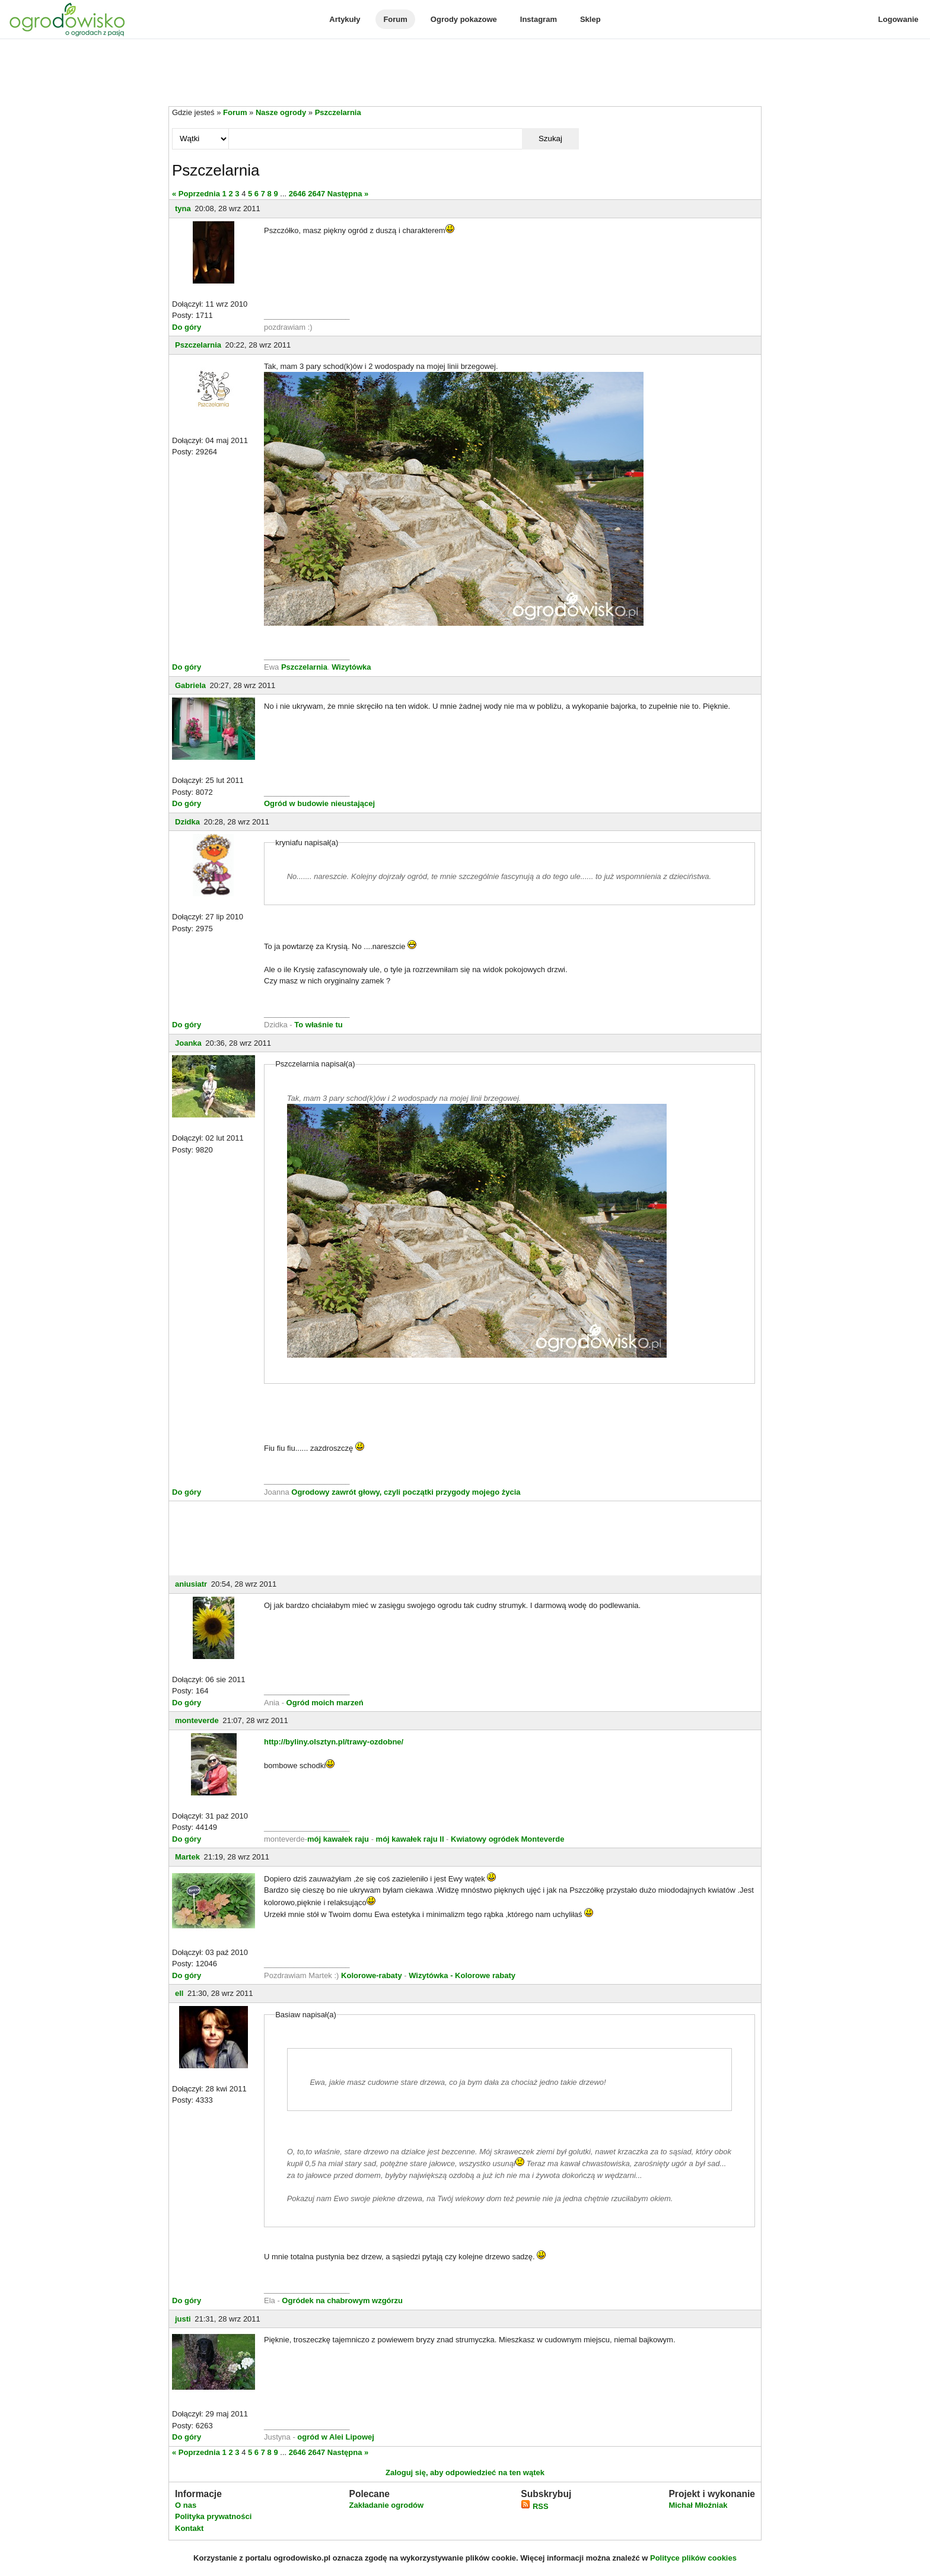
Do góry (186, 327)
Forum (395, 19)
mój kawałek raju (338, 1839)
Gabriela (190, 685)
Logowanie (898, 19)
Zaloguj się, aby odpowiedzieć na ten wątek (465, 2472)
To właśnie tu (318, 1024)
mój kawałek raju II (410, 1839)
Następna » (347, 193)
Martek (187, 1856)
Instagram (538, 19)
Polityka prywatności (213, 2516)
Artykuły (344, 19)
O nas (185, 2505)
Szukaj (550, 138)
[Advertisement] (465, 73)
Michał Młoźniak (697, 2505)
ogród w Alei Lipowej (335, 2436)
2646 (297, 193)
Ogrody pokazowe (464, 19)
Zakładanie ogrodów (386, 2505)
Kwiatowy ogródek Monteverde (507, 1839)
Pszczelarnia (338, 112)
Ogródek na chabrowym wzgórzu (342, 2300)
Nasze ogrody (281, 112)
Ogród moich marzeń (325, 1702)
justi (183, 2318)
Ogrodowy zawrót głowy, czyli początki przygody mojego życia (405, 1492)
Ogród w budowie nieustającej (319, 803)
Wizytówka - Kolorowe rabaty (462, 1975)
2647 (316, 193)
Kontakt (189, 2528)
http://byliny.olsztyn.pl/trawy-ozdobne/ (333, 1741)
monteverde (197, 1720)
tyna (183, 208)
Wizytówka (351, 667)
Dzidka (187, 821)
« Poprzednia (196, 193)
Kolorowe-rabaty (372, 1975)
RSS (534, 2506)
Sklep (590, 19)
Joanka (188, 1043)
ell (179, 1993)
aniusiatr (191, 1584)
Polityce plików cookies (693, 2557)
